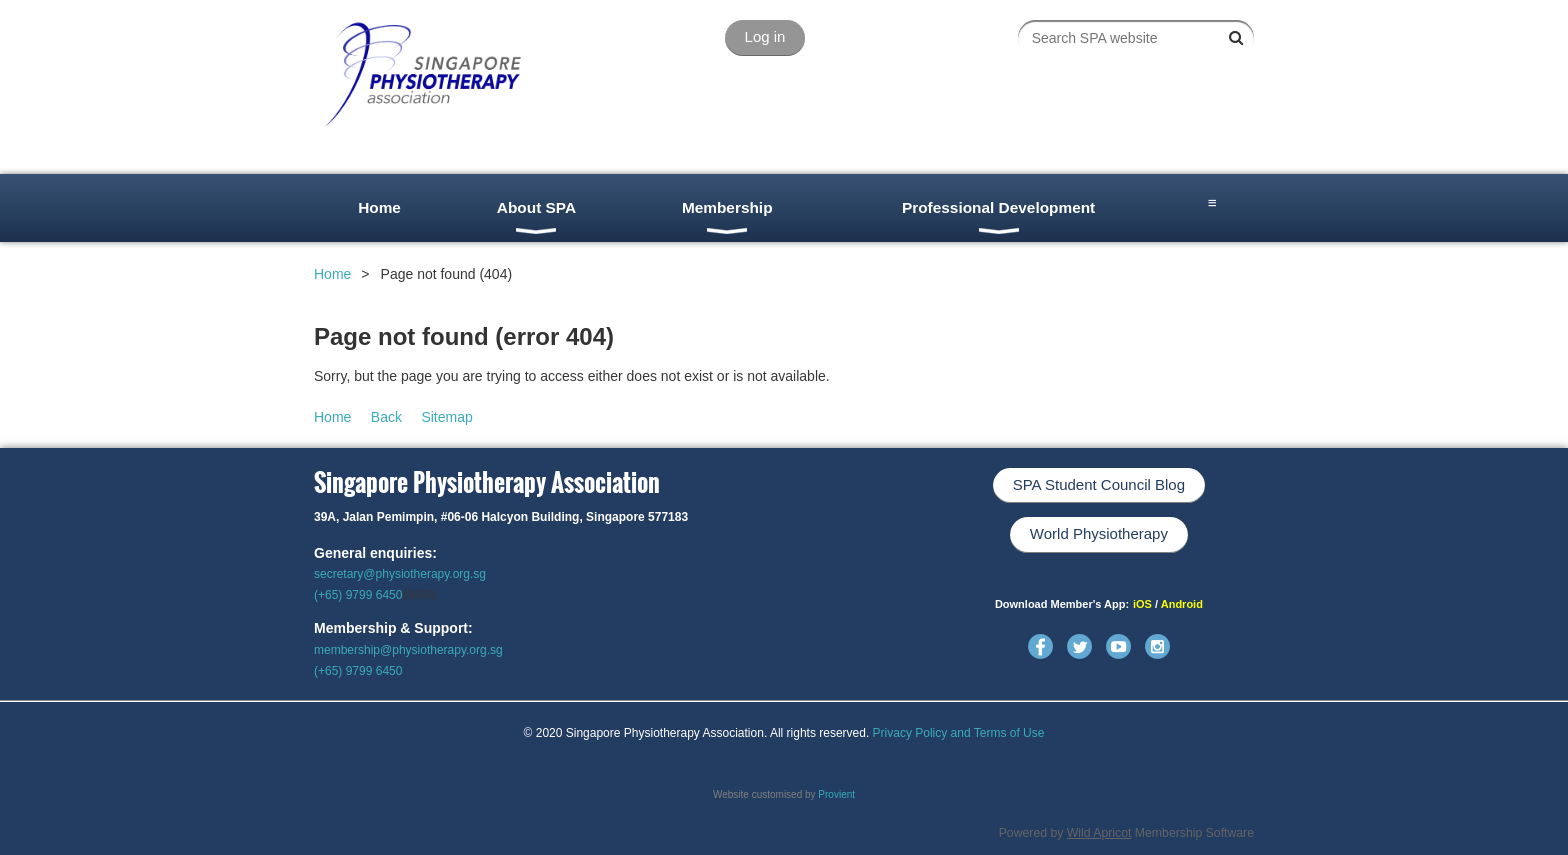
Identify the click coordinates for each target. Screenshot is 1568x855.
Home (332, 274)
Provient (836, 794)
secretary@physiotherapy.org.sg (400, 574)
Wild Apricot (1099, 833)
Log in (765, 36)
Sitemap (446, 417)
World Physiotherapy (1099, 533)
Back (386, 417)
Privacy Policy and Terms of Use (959, 733)
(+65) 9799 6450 (358, 595)
